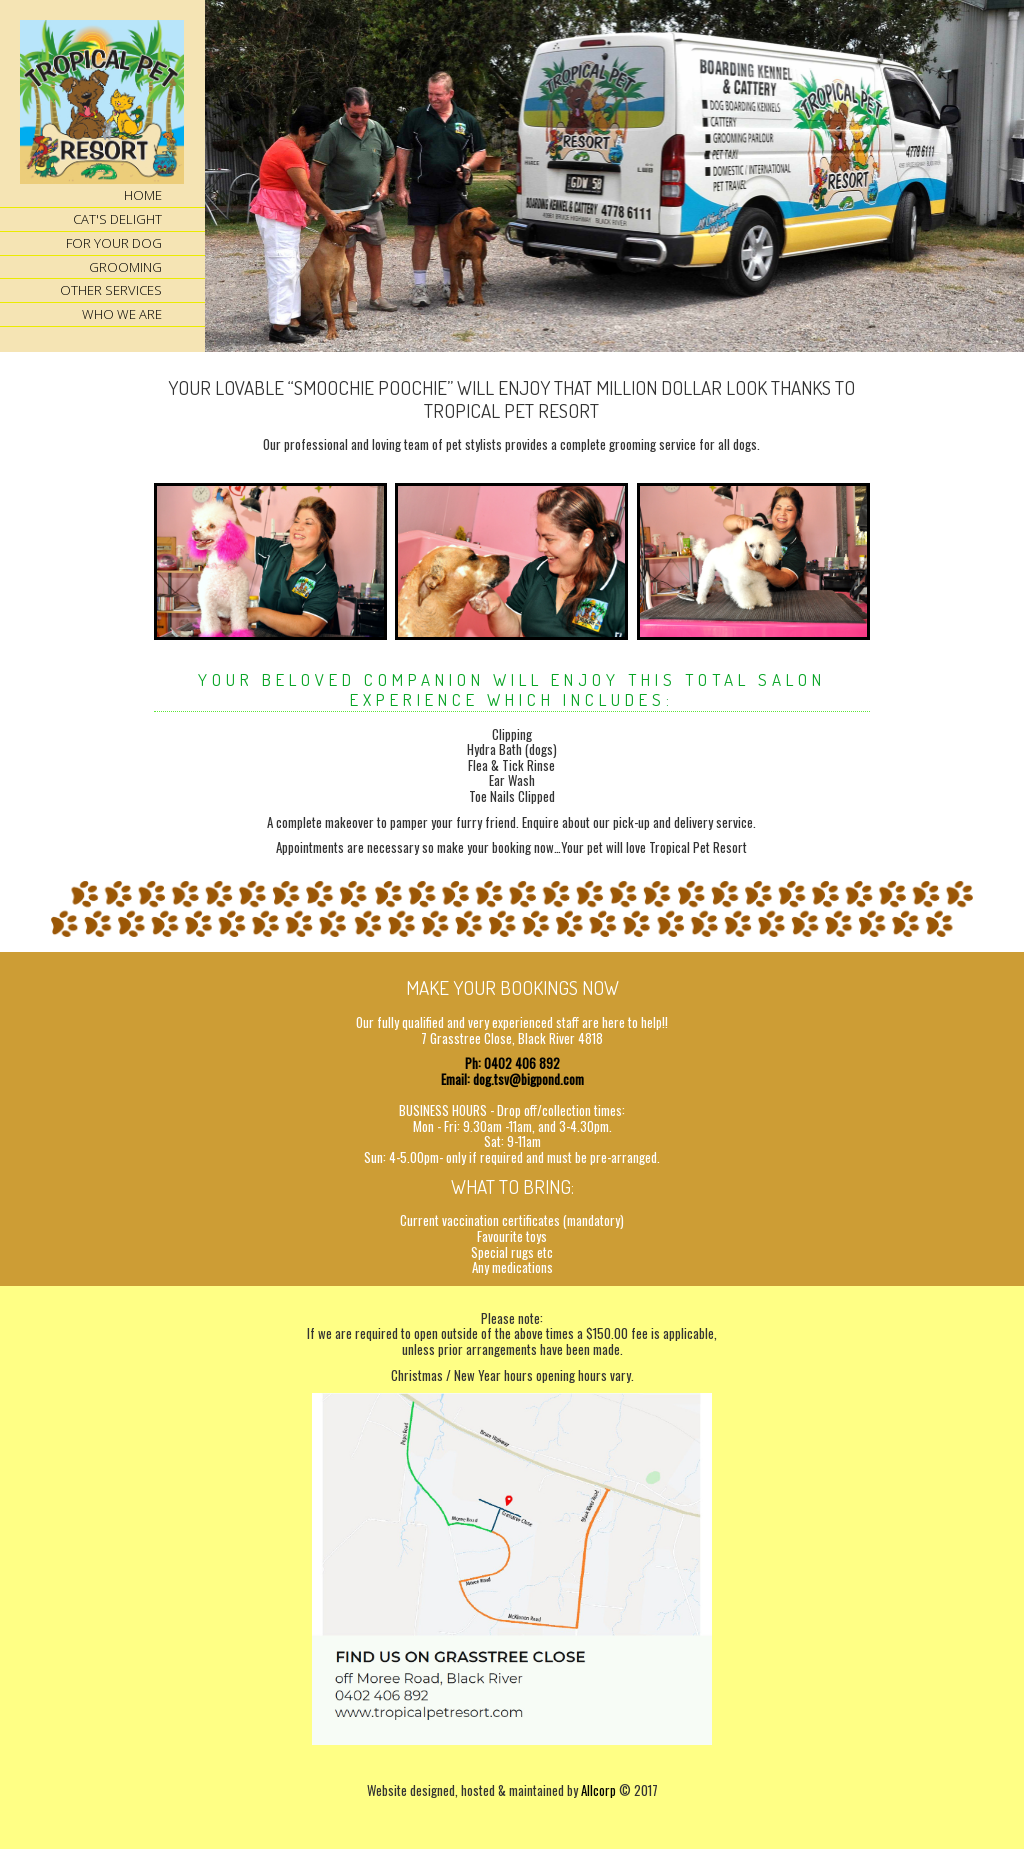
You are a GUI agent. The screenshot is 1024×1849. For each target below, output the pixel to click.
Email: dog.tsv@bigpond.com (512, 1079)
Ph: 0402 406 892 (512, 1063)
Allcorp (598, 1790)
